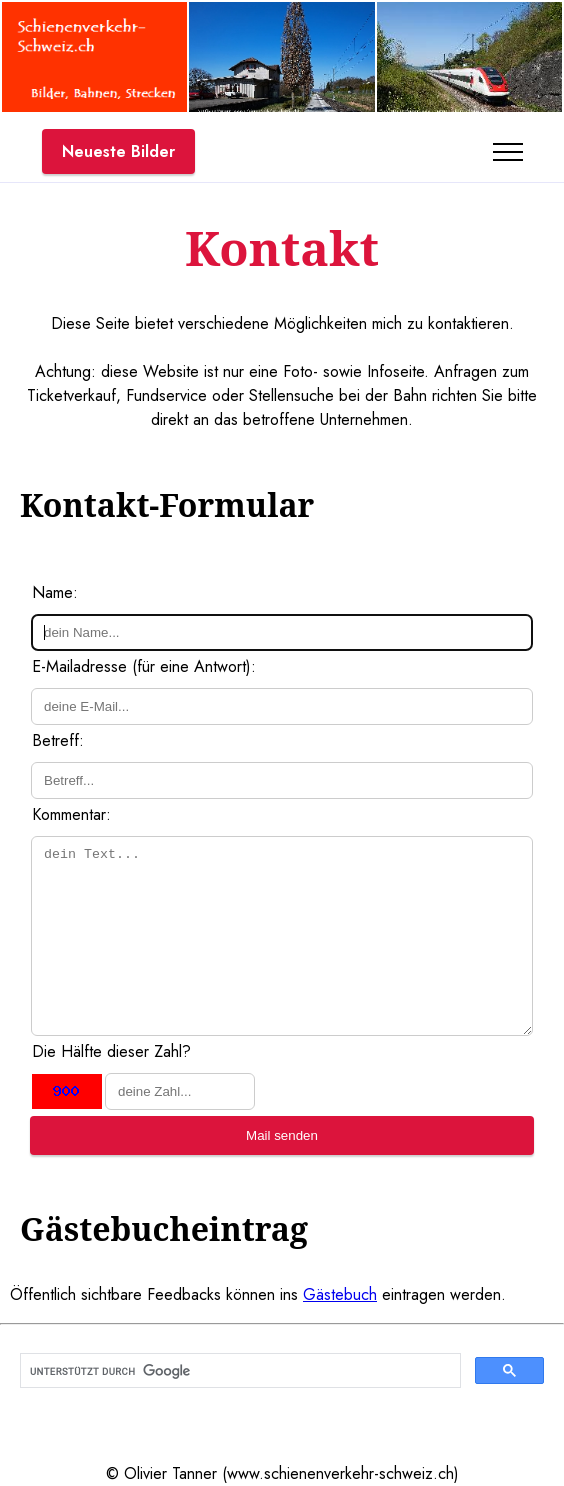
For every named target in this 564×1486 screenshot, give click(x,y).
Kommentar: (71, 814)
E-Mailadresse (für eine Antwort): (144, 666)
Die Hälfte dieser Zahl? (111, 1051)
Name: (55, 592)
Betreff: (58, 740)
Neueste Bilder (118, 151)
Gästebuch (340, 1294)
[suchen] (238, 1371)
